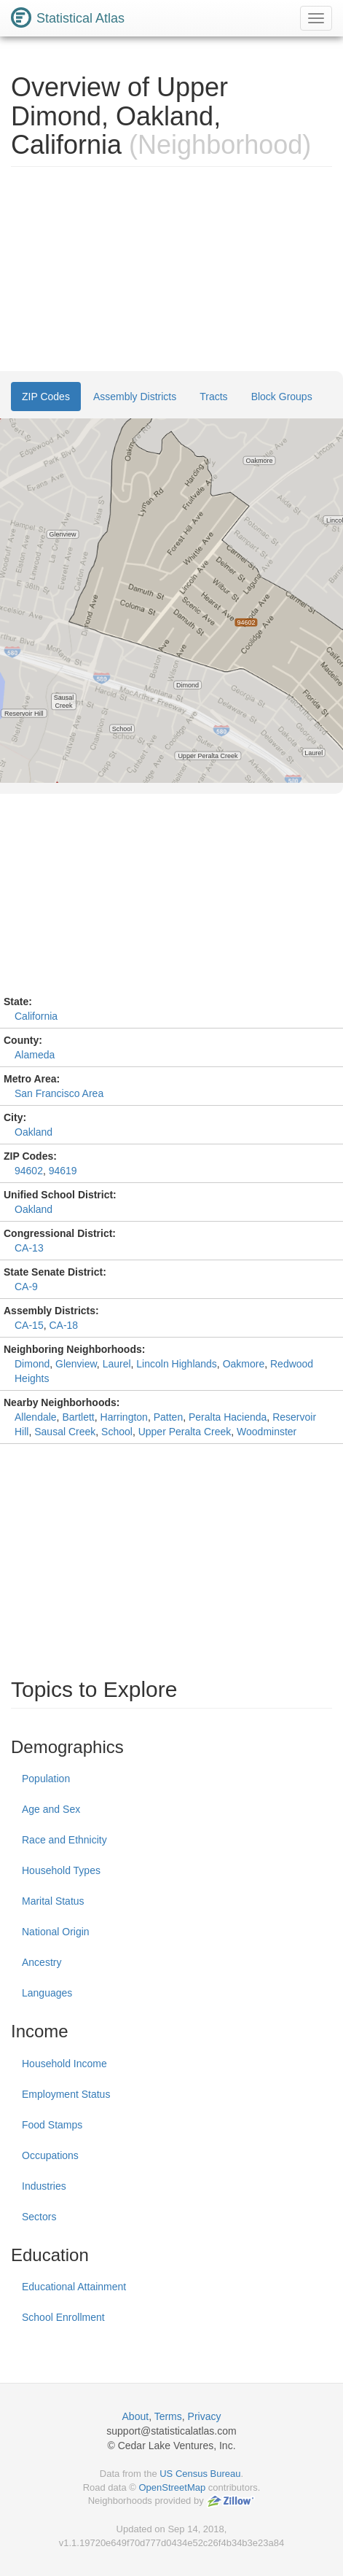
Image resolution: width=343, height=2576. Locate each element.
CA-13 (29, 1248)
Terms (168, 2416)
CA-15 (29, 1325)
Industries (44, 2186)
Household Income (64, 2063)
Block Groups (281, 396)
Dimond (32, 1364)
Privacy (204, 2416)
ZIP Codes (46, 396)
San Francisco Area (59, 1093)
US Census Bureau (199, 2473)
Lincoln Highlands (176, 1364)
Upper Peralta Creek (185, 1431)
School (117, 1431)
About (135, 2416)
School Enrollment (63, 2317)
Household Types (61, 1870)
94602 (29, 1170)
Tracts (213, 396)
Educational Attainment (74, 2286)
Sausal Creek (64, 1431)
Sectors (39, 2216)
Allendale (36, 1417)
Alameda (35, 1055)
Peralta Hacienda (228, 1417)
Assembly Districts (134, 396)
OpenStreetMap (171, 2487)
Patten (168, 1417)
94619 (63, 1170)
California (36, 1016)
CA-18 (63, 1325)
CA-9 (26, 1286)
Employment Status (66, 2094)
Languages (47, 1993)
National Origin (56, 1931)
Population (46, 1778)
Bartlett (78, 1417)
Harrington (124, 1417)
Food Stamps (52, 2125)
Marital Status (53, 1901)
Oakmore (244, 1364)
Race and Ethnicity (64, 1840)
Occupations (50, 2155)
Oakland (33, 1132)
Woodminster (266, 1431)
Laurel (117, 1364)
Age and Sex (51, 1809)
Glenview (76, 1364)
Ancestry (41, 1962)
